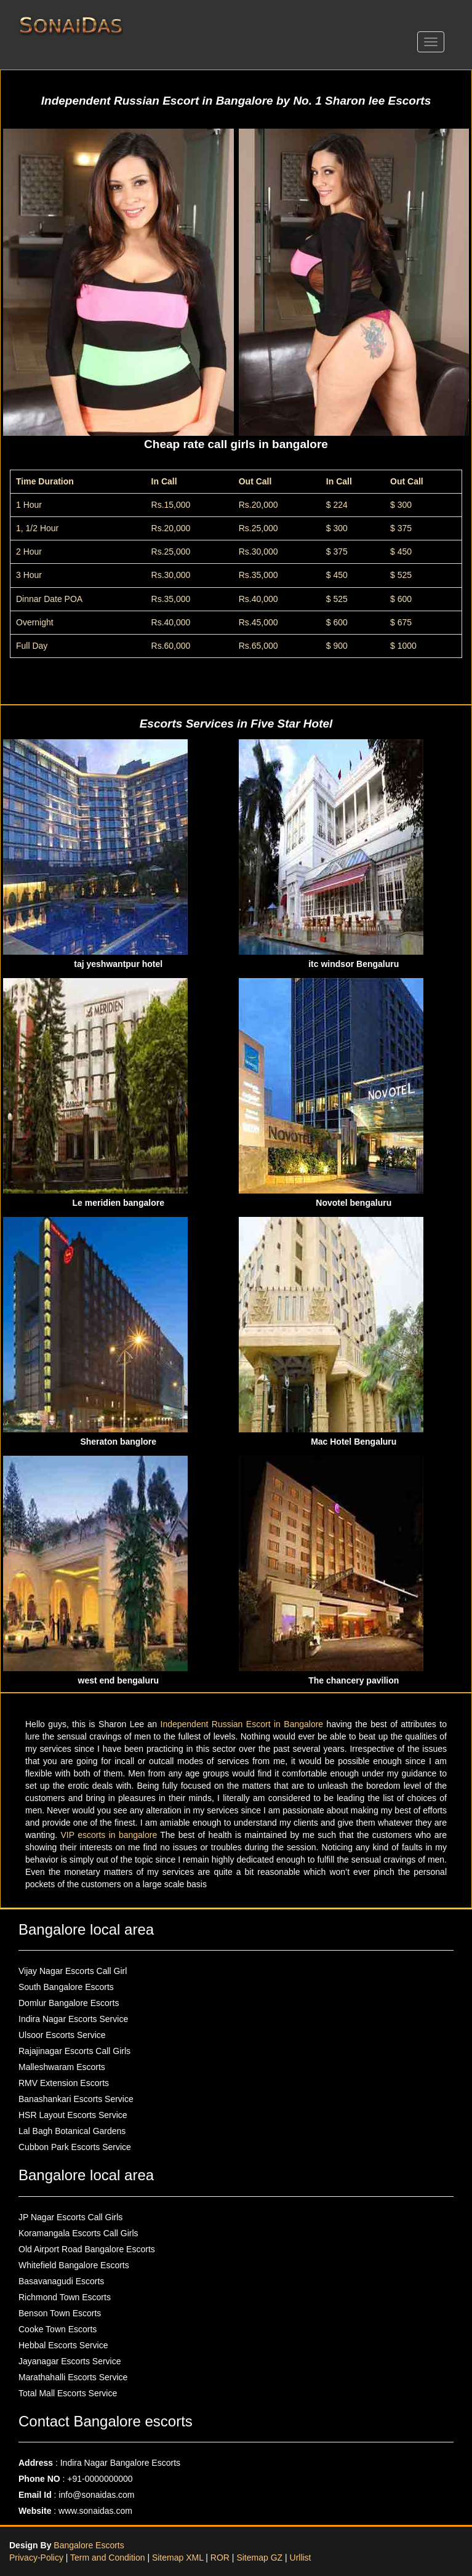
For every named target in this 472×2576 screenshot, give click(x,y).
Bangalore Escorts (89, 2545)
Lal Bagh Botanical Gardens (72, 2131)
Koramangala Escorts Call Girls (78, 2233)
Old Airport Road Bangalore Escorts (86, 2249)
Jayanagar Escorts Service (69, 2361)
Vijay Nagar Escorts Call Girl (72, 1971)
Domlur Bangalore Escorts (68, 2003)
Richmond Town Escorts (64, 2297)
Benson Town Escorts (59, 2313)
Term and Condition (108, 2557)
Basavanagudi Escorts (61, 2281)
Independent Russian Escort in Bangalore (244, 1724)
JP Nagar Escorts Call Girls (70, 2217)
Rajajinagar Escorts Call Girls (74, 2051)
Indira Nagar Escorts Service (73, 2019)
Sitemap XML (178, 2557)
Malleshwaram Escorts (61, 2067)
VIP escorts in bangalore (111, 1835)
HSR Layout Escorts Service (72, 2115)
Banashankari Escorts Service (76, 2099)
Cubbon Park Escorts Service (74, 2147)
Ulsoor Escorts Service (62, 2035)
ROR (220, 2557)
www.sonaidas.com (95, 2511)
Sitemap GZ (259, 2557)
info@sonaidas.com (96, 2495)
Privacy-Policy (37, 2557)
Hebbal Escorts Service (63, 2345)
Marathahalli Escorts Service (72, 2377)
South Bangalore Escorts (66, 1987)
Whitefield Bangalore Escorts (73, 2265)
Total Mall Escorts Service (67, 2393)
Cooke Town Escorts (57, 2329)
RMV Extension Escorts (63, 2083)
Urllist (300, 2557)
